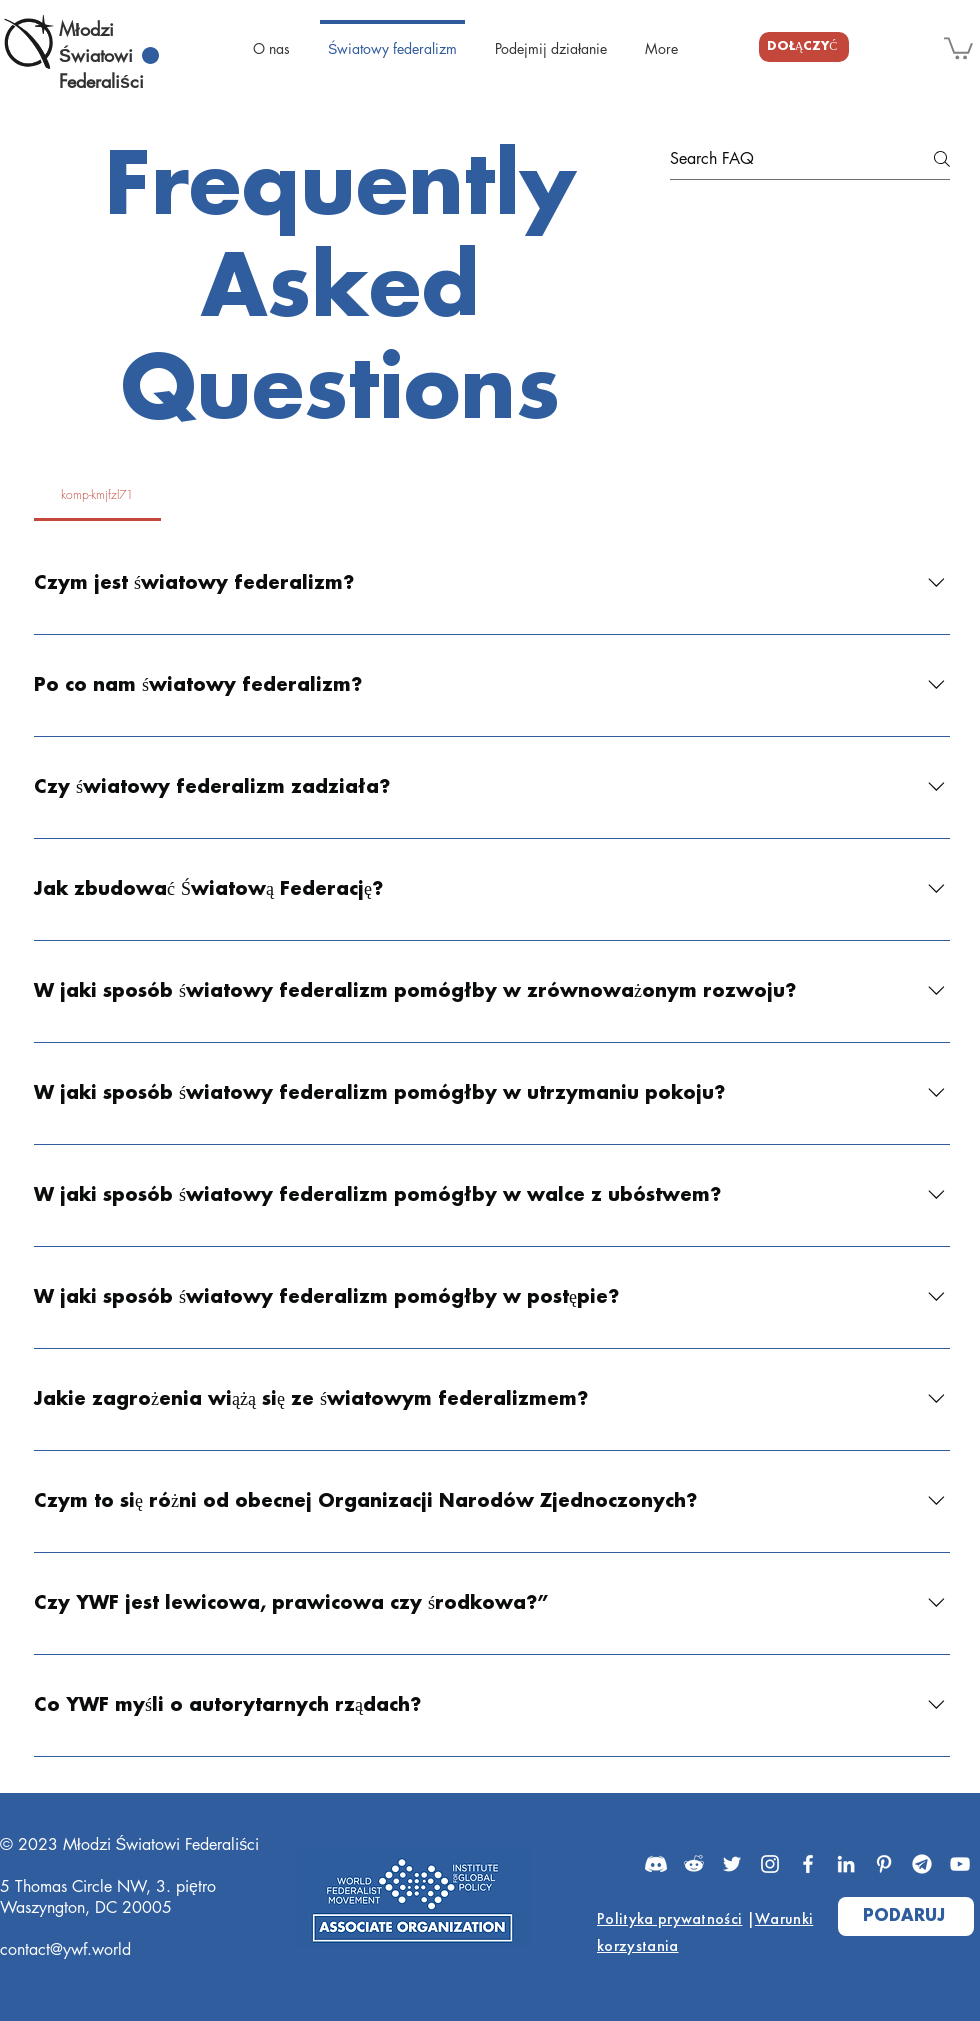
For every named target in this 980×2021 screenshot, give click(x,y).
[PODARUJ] (906, 1916)
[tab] (97, 495)
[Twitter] (732, 1864)
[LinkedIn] (846, 1864)
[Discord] (656, 1864)
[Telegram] (922, 1864)
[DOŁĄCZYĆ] (804, 47)
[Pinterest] (884, 1864)
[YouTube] (960, 1864)
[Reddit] (694, 1864)
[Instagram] (770, 1864)
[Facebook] (808, 1864)
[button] (958, 47)
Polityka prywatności (669, 1918)
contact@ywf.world (65, 1949)
